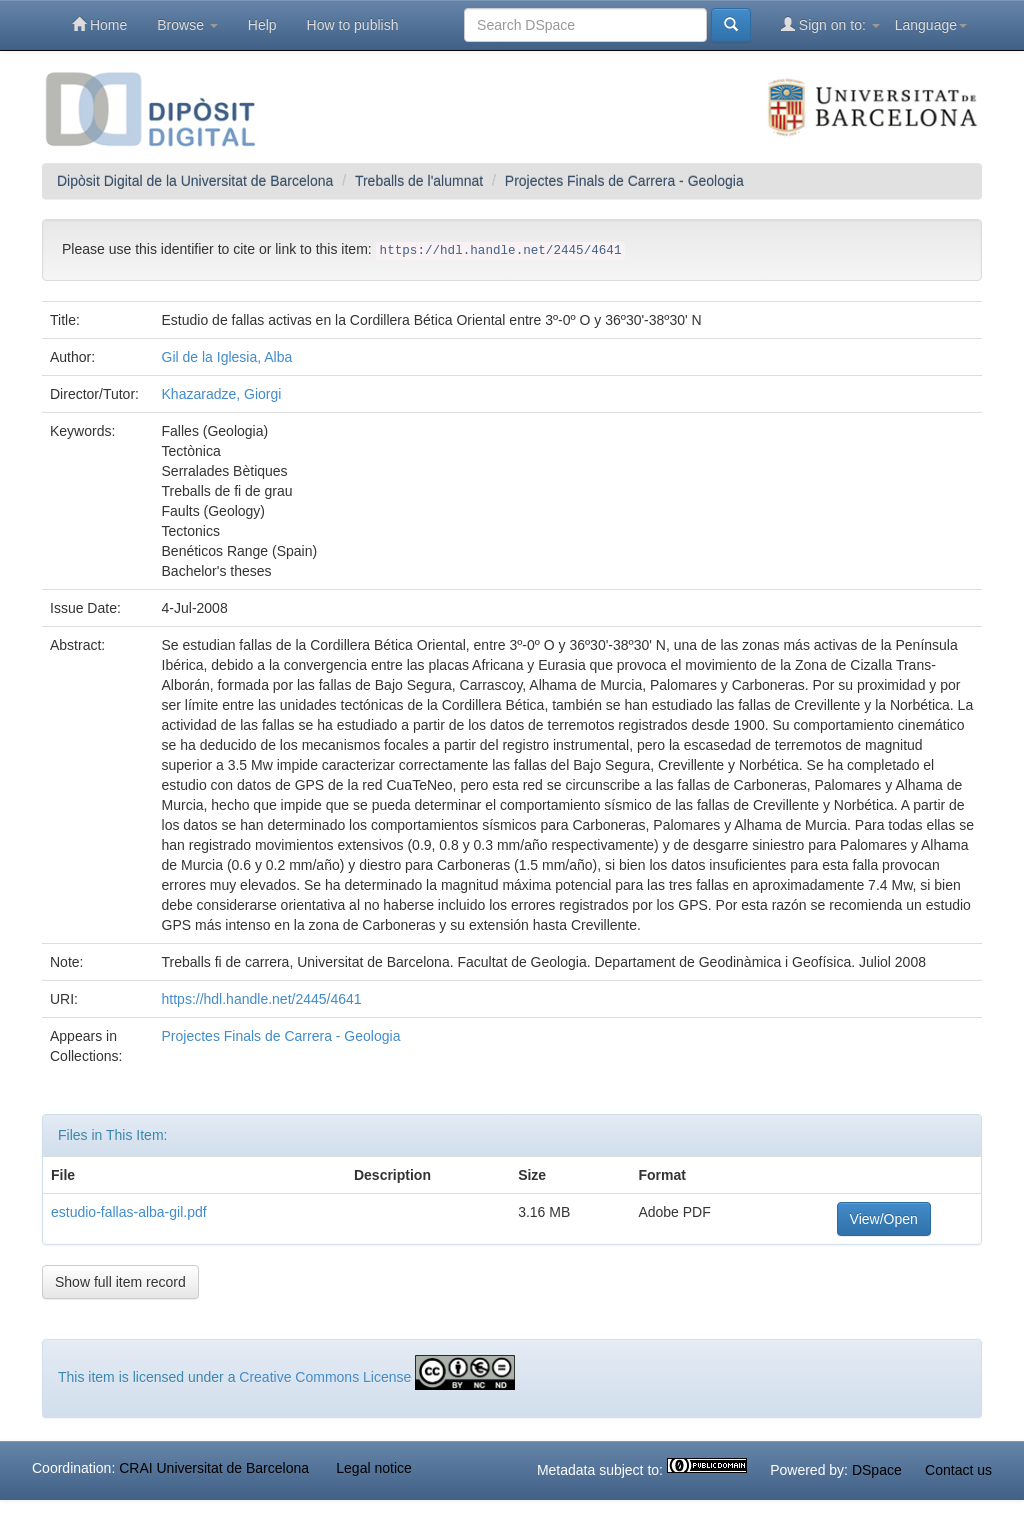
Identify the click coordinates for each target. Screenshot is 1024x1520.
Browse (187, 25)
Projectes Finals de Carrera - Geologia (624, 181)
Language (931, 25)
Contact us (958, 1470)
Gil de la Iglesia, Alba (227, 357)
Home (99, 24)
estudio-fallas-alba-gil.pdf (129, 1212)
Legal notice (374, 1468)
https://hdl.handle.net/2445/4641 (262, 999)
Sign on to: (830, 24)
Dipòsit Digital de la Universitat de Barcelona (195, 181)
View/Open (884, 1219)
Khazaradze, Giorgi (222, 394)
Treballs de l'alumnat (419, 181)
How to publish (353, 25)
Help (262, 25)
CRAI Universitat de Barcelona (214, 1468)
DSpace (877, 1470)
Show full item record (120, 1282)
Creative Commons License (325, 1377)
